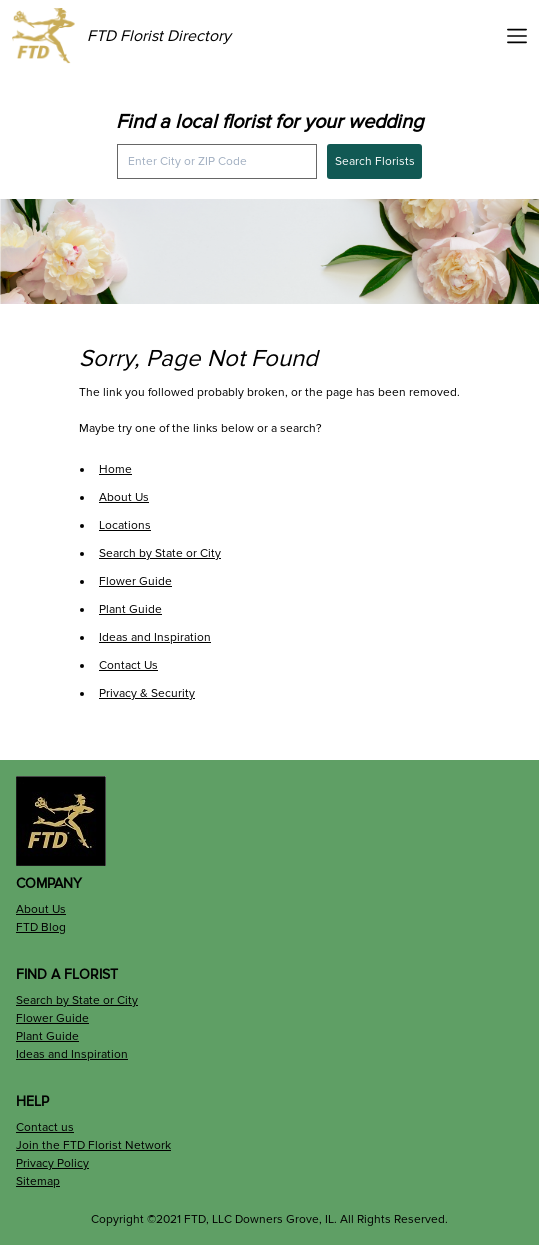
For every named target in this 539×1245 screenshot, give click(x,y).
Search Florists (375, 161)
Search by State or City (160, 553)
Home (115, 469)
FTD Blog (41, 927)
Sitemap (38, 1181)
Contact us (45, 1127)
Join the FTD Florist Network (93, 1145)
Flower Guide (135, 581)
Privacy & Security (147, 693)
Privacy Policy (52, 1163)
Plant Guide (130, 609)
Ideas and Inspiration (155, 637)
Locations (125, 525)
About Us (124, 497)
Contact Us (128, 665)
